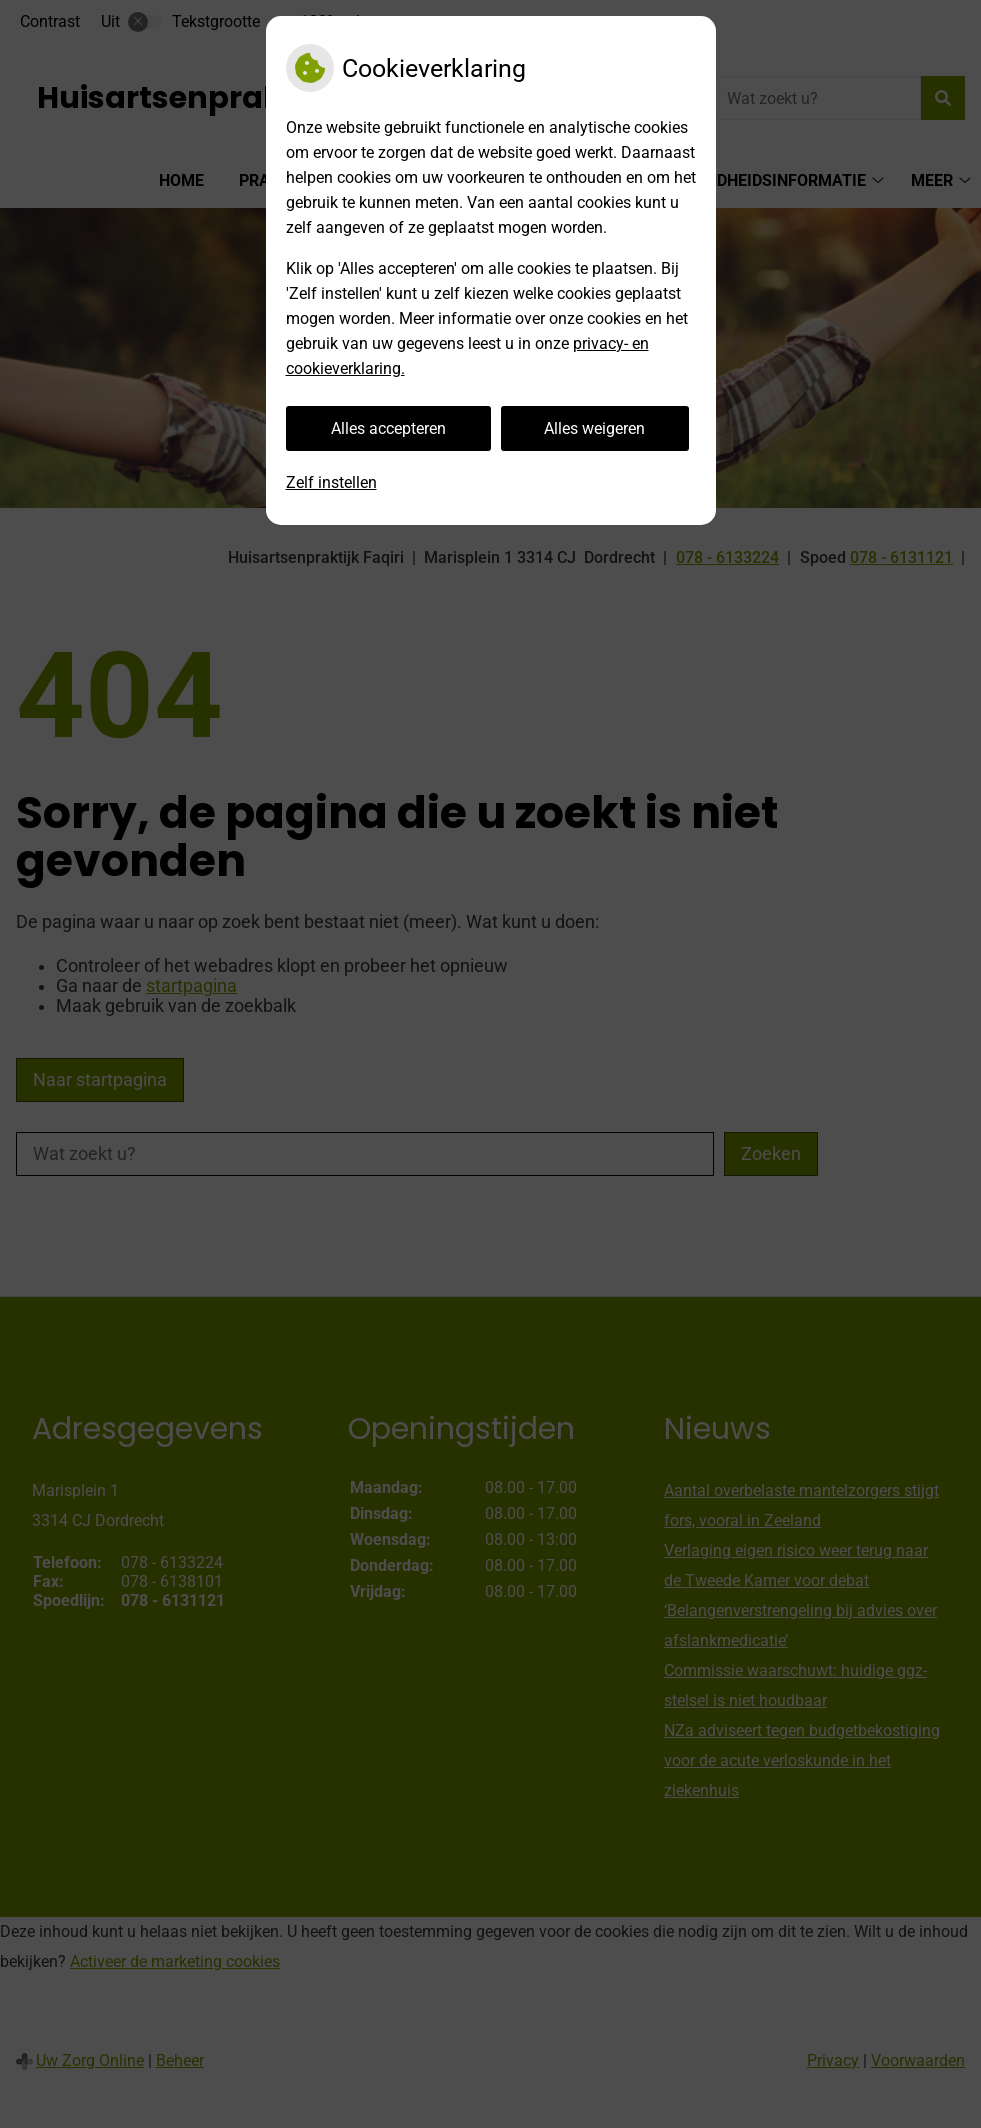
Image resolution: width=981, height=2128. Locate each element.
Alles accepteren (388, 428)
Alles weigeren (594, 428)
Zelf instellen (331, 482)
